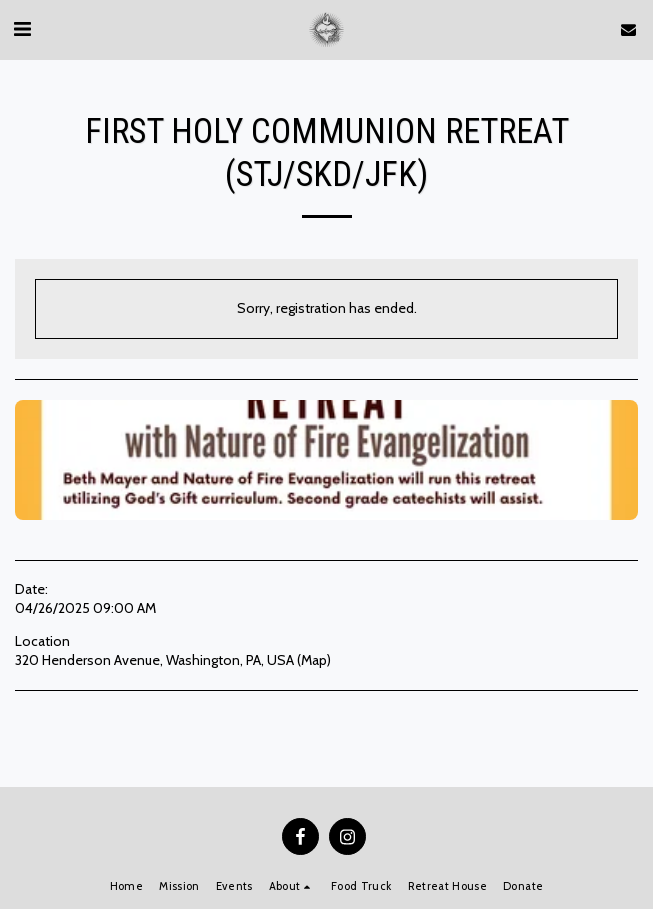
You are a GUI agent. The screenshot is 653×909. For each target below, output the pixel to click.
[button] (22, 29)
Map (314, 660)
